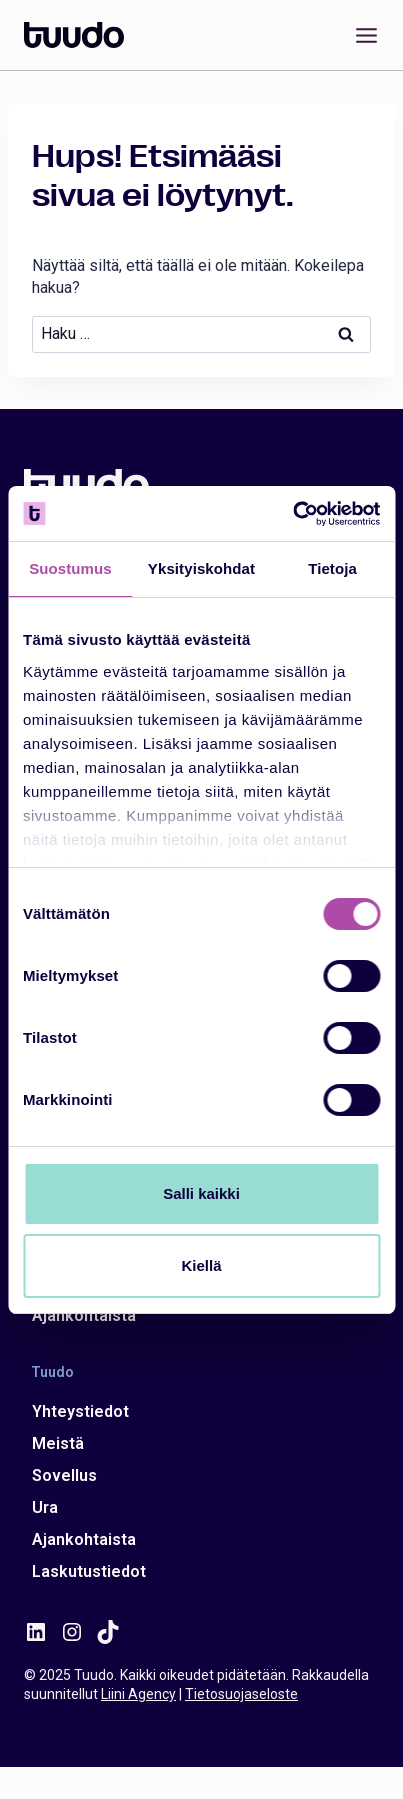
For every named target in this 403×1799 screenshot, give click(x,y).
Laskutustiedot (89, 1571)
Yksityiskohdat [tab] (201, 568)
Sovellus (64, 1475)
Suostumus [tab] (70, 568)
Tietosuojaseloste (241, 1694)
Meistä (58, 1443)
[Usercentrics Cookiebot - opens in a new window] (292, 514)
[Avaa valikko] (362, 35)
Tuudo (52, 1371)
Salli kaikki (201, 1193)
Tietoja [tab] (332, 568)
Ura (45, 1507)
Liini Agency (138, 1694)
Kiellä (201, 1265)
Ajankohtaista (84, 1315)
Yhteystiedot (80, 1411)
